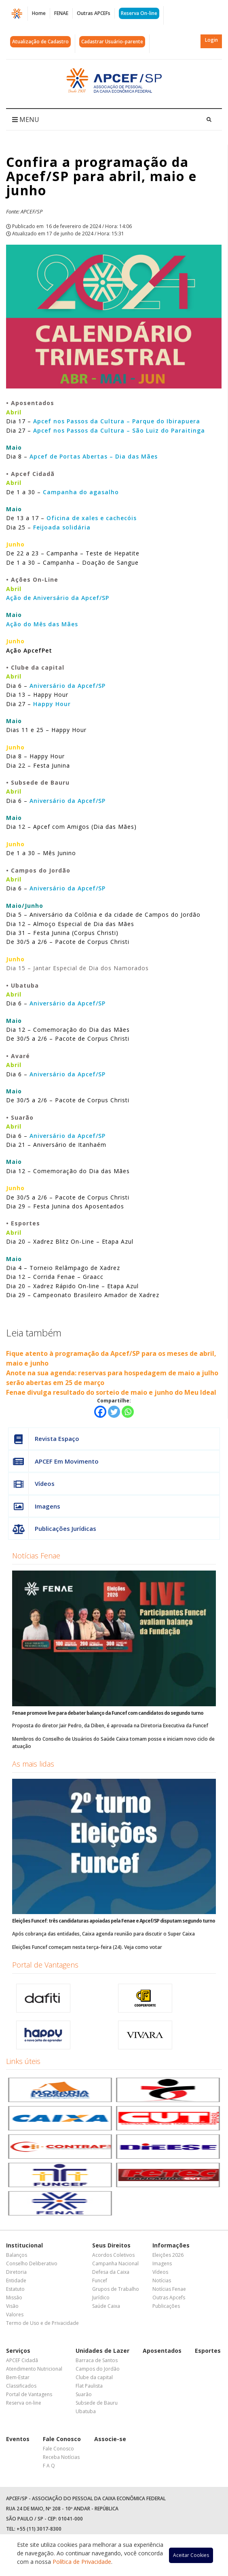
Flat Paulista (89, 2385)
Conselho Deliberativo (31, 2263)
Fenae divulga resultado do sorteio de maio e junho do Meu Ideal (111, 1392)
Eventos (18, 2439)
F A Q (49, 2465)
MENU (25, 119)
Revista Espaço (43, 1438)
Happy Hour (52, 704)
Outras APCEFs (93, 13)
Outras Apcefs (168, 2297)
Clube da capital (94, 2377)
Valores (14, 2314)
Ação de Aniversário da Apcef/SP (57, 598)
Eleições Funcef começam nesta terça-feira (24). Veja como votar (87, 1947)
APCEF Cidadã (22, 2360)
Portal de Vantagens (45, 1965)
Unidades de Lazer (102, 2350)
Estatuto (15, 2289)
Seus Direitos (111, 2245)
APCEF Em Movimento (53, 1461)
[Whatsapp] (128, 1412)
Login (211, 39)
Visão (12, 2306)
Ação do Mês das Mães (42, 624)
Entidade (16, 2280)
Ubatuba (86, 2411)
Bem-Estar (18, 2377)
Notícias (161, 2280)
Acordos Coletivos (113, 2255)
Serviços (18, 2350)
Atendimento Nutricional (34, 2368)
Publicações (166, 2306)
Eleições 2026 (168, 2255)
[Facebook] (100, 1412)
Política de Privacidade (82, 2561)
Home (39, 13)
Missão (14, 2297)
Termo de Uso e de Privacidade (42, 2323)
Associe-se (110, 2439)
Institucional (24, 2245)
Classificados (21, 2385)
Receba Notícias (61, 2457)
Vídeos (31, 1483)
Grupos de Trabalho (115, 2289)
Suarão (84, 2394)
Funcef (99, 2280)
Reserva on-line (23, 2402)
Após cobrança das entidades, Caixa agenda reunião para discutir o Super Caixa (103, 1933)
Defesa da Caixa (110, 2272)
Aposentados (162, 2350)
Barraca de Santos (97, 2360)
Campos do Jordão (98, 2368)
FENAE (61, 13)
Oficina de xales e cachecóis (91, 518)
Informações (171, 2245)
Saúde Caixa (106, 2306)
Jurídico (101, 2297)
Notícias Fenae (36, 1555)
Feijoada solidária (62, 527)
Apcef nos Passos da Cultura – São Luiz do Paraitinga (119, 430)
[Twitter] (114, 1412)
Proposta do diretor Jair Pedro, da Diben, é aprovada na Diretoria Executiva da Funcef (110, 1725)
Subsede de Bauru (97, 2402)
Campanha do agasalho (81, 492)
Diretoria (16, 2272)
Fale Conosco (62, 2439)
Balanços (16, 2255)
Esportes (208, 2350)
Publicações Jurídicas (52, 1528)
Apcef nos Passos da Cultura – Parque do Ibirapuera (116, 421)
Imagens (34, 1506)
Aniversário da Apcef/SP (68, 685)
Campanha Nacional (115, 2263)
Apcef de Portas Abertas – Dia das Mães (94, 456)
